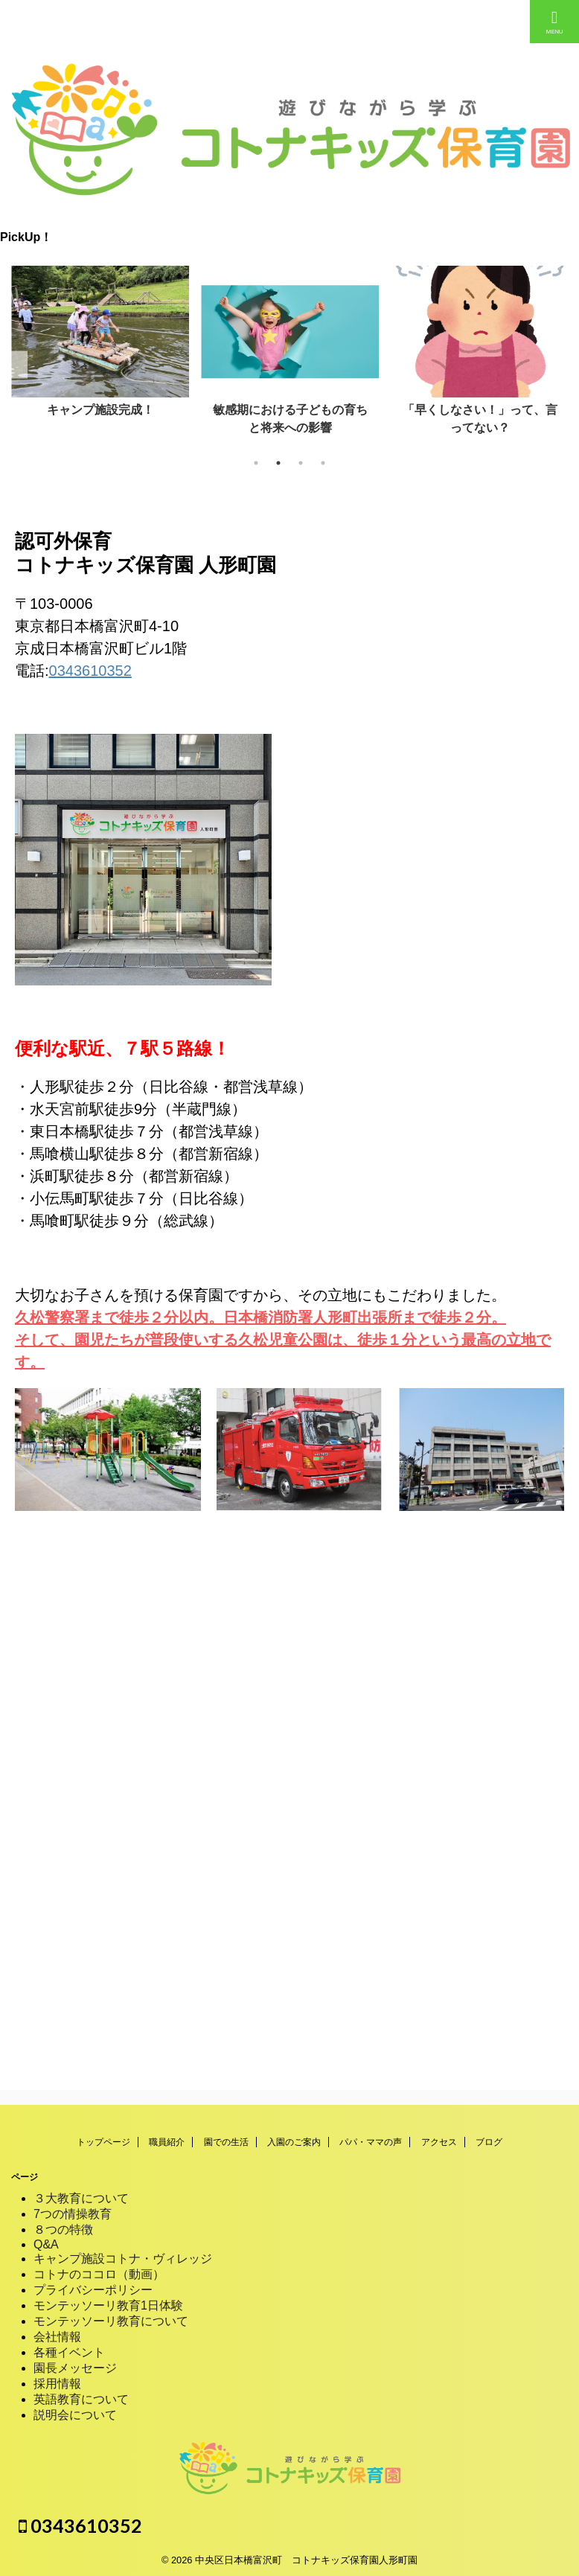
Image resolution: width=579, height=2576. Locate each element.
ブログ (489, 2142)
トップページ (103, 2142)
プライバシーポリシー (93, 2289)
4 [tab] (323, 463)
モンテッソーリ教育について (110, 2321)
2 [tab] (278, 463)
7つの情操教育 (72, 2214)
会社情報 (57, 2336)
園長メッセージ (75, 2368)
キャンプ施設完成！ (100, 409)
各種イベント (69, 2352)
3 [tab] (300, 463)
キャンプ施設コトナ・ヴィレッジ (122, 2258)
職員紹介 (167, 2142)
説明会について (75, 2415)
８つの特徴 (63, 2229)
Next (565, 364)
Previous (14, 364)
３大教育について (81, 2198)
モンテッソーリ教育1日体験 (108, 2305)
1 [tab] (256, 463)
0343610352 (90, 670)
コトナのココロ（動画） (98, 2274)
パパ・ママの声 (370, 2142)
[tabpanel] (100, 346)
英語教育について (81, 2399)
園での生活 (226, 2142)
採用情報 (57, 2383)
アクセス (439, 2142)
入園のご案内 (294, 2142)
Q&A (46, 2244)
